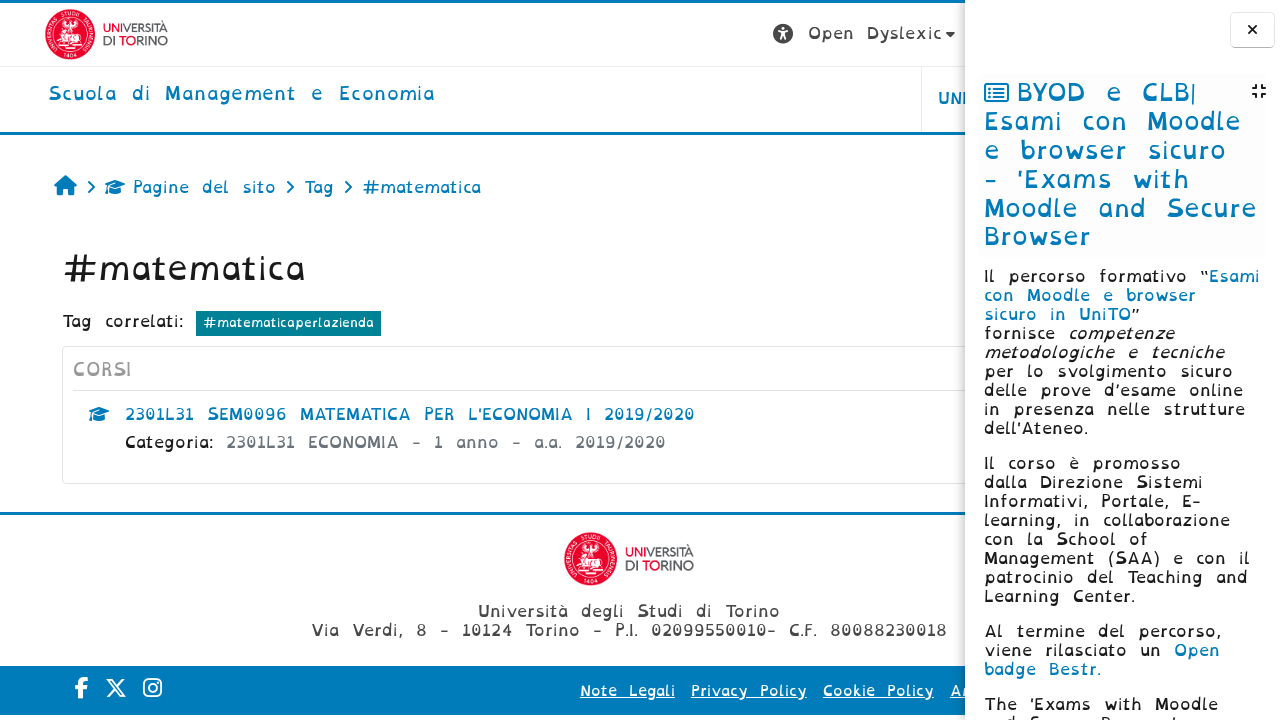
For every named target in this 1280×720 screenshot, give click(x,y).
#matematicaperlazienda (254, 322)
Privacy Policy (614, 691)
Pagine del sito (156, 187)
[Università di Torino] (62, 33)
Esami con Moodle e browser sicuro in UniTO (1122, 295)
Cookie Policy (743, 691)
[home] (197, 95)
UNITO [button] (716, 98)
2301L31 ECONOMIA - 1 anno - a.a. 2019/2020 (412, 442)
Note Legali (492, 691)
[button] (617, 34)
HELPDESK (838, 98)
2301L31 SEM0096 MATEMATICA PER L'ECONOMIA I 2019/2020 (376, 414)
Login (925, 33)
